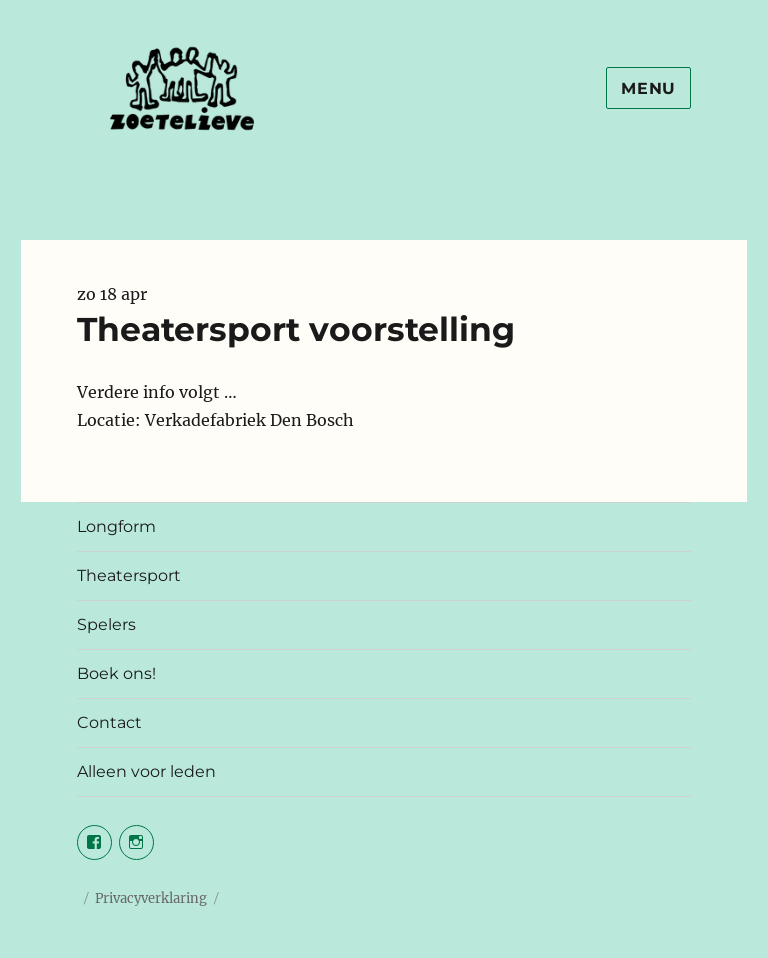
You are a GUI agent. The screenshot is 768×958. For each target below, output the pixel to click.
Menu (648, 88)
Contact (109, 722)
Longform (116, 526)
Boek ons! (116, 673)
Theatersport (129, 575)
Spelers (106, 624)
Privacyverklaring (151, 898)
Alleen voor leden (146, 771)
